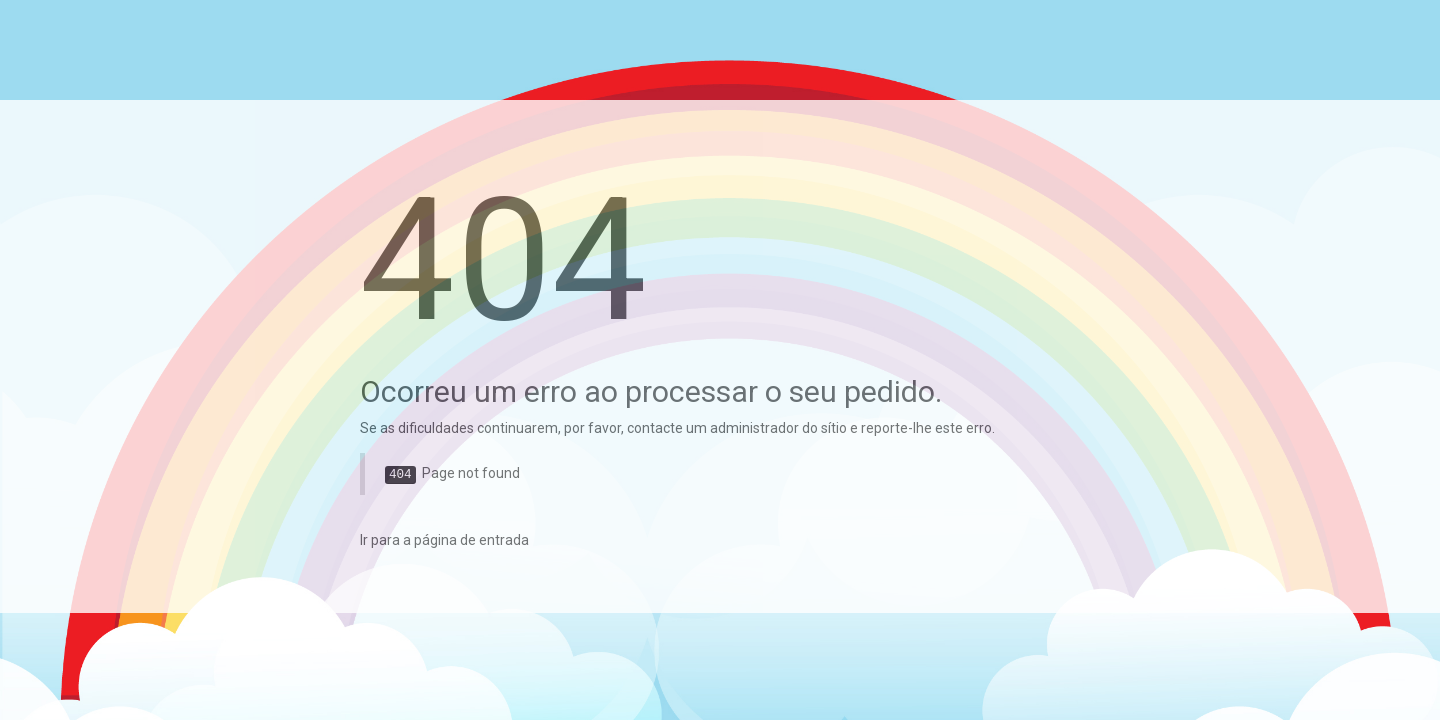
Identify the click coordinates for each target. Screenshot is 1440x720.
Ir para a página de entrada (444, 540)
